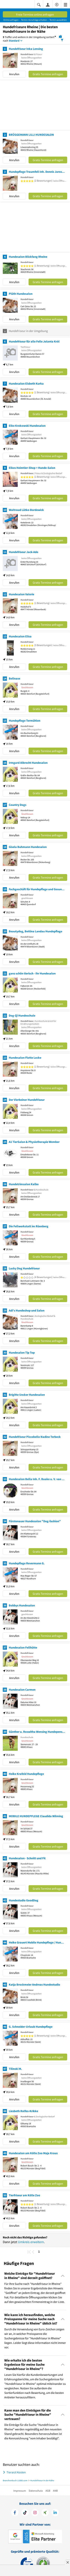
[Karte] (60, 36)
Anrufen (14, 74)
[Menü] (65, 4)
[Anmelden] (48, 5)
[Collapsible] (63, 2276)
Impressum (19, 2490)
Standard (14, 40)
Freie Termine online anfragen (35, 14)
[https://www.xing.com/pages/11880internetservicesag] (45, 2512)
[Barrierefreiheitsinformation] (56, 4)
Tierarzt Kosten (16, 2472)
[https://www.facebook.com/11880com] (14, 2512)
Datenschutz (36, 2490)
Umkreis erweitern (31, 2242)
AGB (48, 2490)
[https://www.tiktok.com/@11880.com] (25, 2512)
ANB (55, 2490)
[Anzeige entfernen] (67, 2562)
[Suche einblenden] (39, 4)
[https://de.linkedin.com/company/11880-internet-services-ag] (55, 2512)
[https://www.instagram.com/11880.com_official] (35, 2512)
